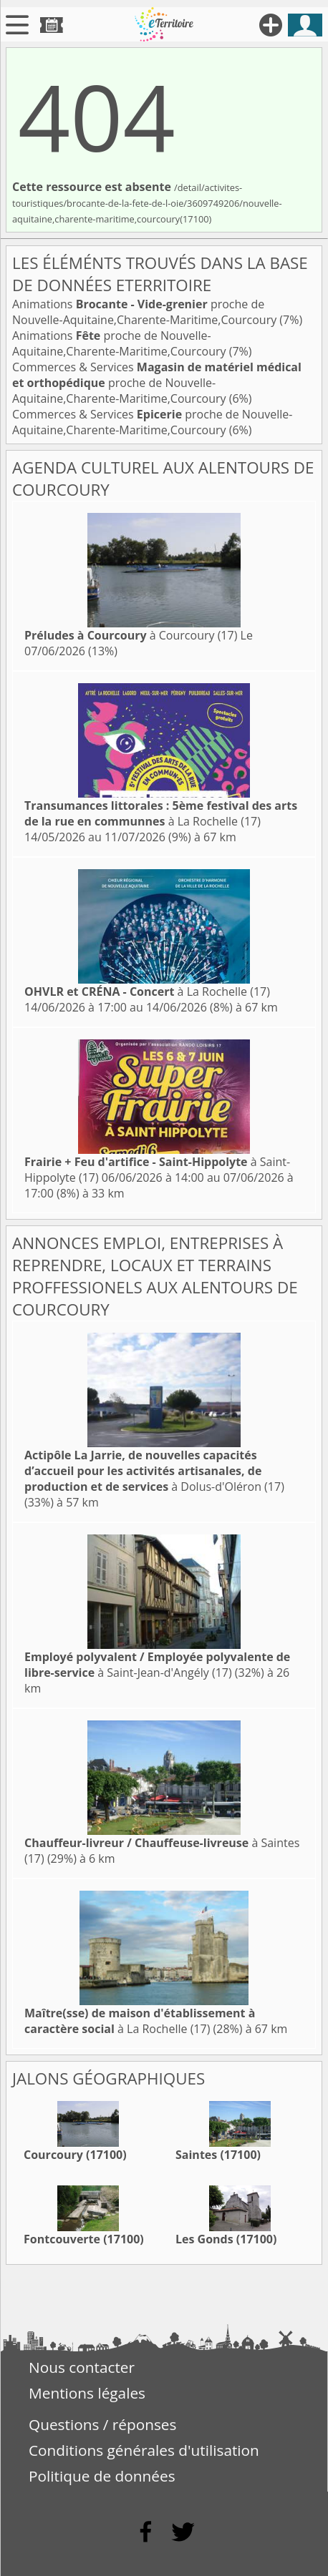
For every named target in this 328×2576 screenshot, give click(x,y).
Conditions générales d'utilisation (144, 2450)
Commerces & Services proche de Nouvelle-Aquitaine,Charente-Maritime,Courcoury (157, 382)
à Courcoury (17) (130, 635)
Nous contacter (82, 2367)
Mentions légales (87, 2393)
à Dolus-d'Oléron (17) (154, 1470)
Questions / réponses (102, 2424)
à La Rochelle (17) (160, 813)
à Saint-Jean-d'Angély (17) (157, 1664)
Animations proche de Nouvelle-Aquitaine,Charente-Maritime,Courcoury (145, 312)
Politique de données (102, 2476)
